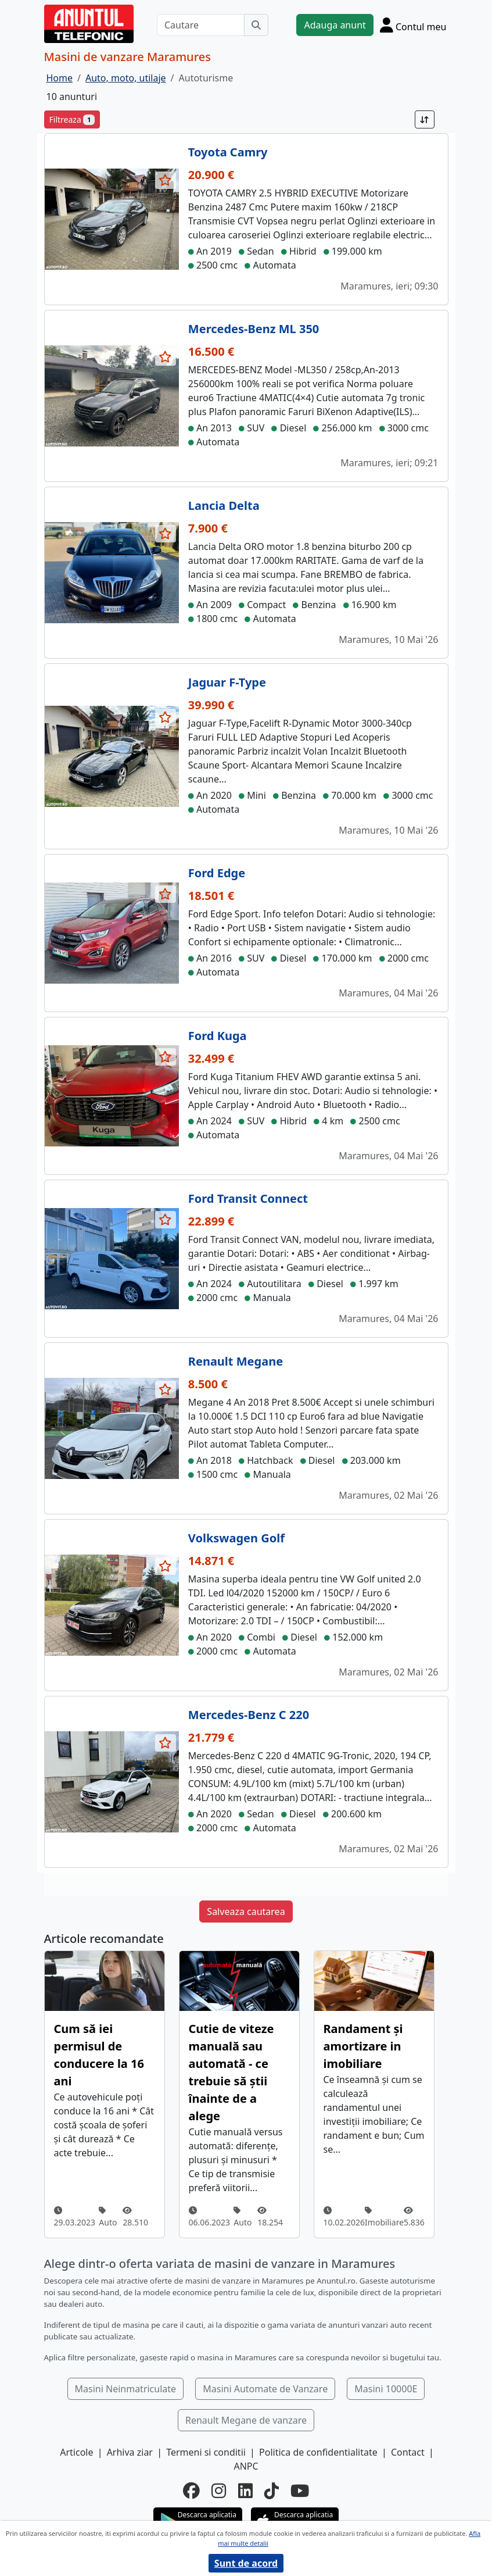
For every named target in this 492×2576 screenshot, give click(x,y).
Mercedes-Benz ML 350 (253, 329)
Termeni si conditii (206, 2452)
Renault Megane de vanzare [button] (246, 2420)
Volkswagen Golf (236, 1538)
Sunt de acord (246, 2563)
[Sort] (424, 119)
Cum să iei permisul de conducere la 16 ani (99, 2055)
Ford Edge (216, 873)
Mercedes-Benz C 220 (248, 1715)
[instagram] (218, 2490)
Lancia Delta (224, 505)
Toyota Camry (228, 152)
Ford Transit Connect (248, 1198)
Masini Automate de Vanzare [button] (265, 2388)
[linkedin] (245, 2490)
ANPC (246, 2466)
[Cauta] (256, 25)
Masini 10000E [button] (385, 2388)
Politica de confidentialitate (318, 2452)
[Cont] (413, 25)
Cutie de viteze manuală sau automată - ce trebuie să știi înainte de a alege (231, 2072)
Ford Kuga (217, 1036)
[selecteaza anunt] (165, 180)
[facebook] (191, 2490)
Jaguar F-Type (227, 682)
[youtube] (299, 2490)
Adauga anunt (334, 25)
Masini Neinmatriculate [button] (126, 2388)
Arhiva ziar (130, 2452)
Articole (76, 2452)
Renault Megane (235, 1361)
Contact (408, 2452)
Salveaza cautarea (246, 1911)
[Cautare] (201, 25)
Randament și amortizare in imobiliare (363, 2046)
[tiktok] (271, 2490)
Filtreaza (72, 119)
